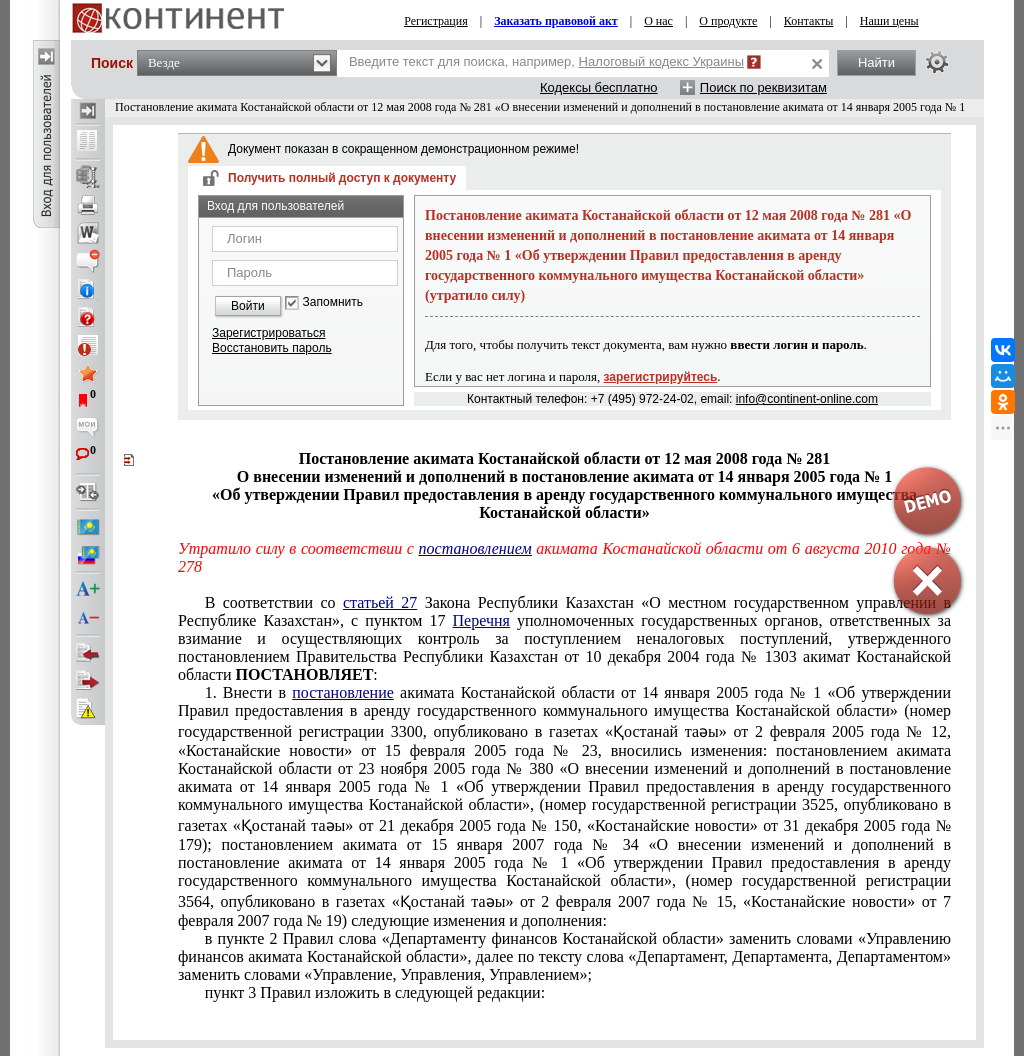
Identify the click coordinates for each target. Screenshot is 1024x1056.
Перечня (481, 620)
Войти (248, 306)
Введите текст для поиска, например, (546, 61)
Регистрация (436, 21)
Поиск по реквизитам (763, 87)
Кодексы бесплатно (599, 87)
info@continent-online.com (807, 399)
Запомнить (333, 302)
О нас (658, 21)
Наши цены (889, 21)
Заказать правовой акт (556, 21)
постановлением (475, 548)
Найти (876, 62)
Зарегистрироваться (268, 333)
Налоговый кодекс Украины (662, 61)
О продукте (728, 21)
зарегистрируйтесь (661, 377)
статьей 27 (380, 602)
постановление (343, 692)
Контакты (809, 21)
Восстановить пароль (272, 348)
